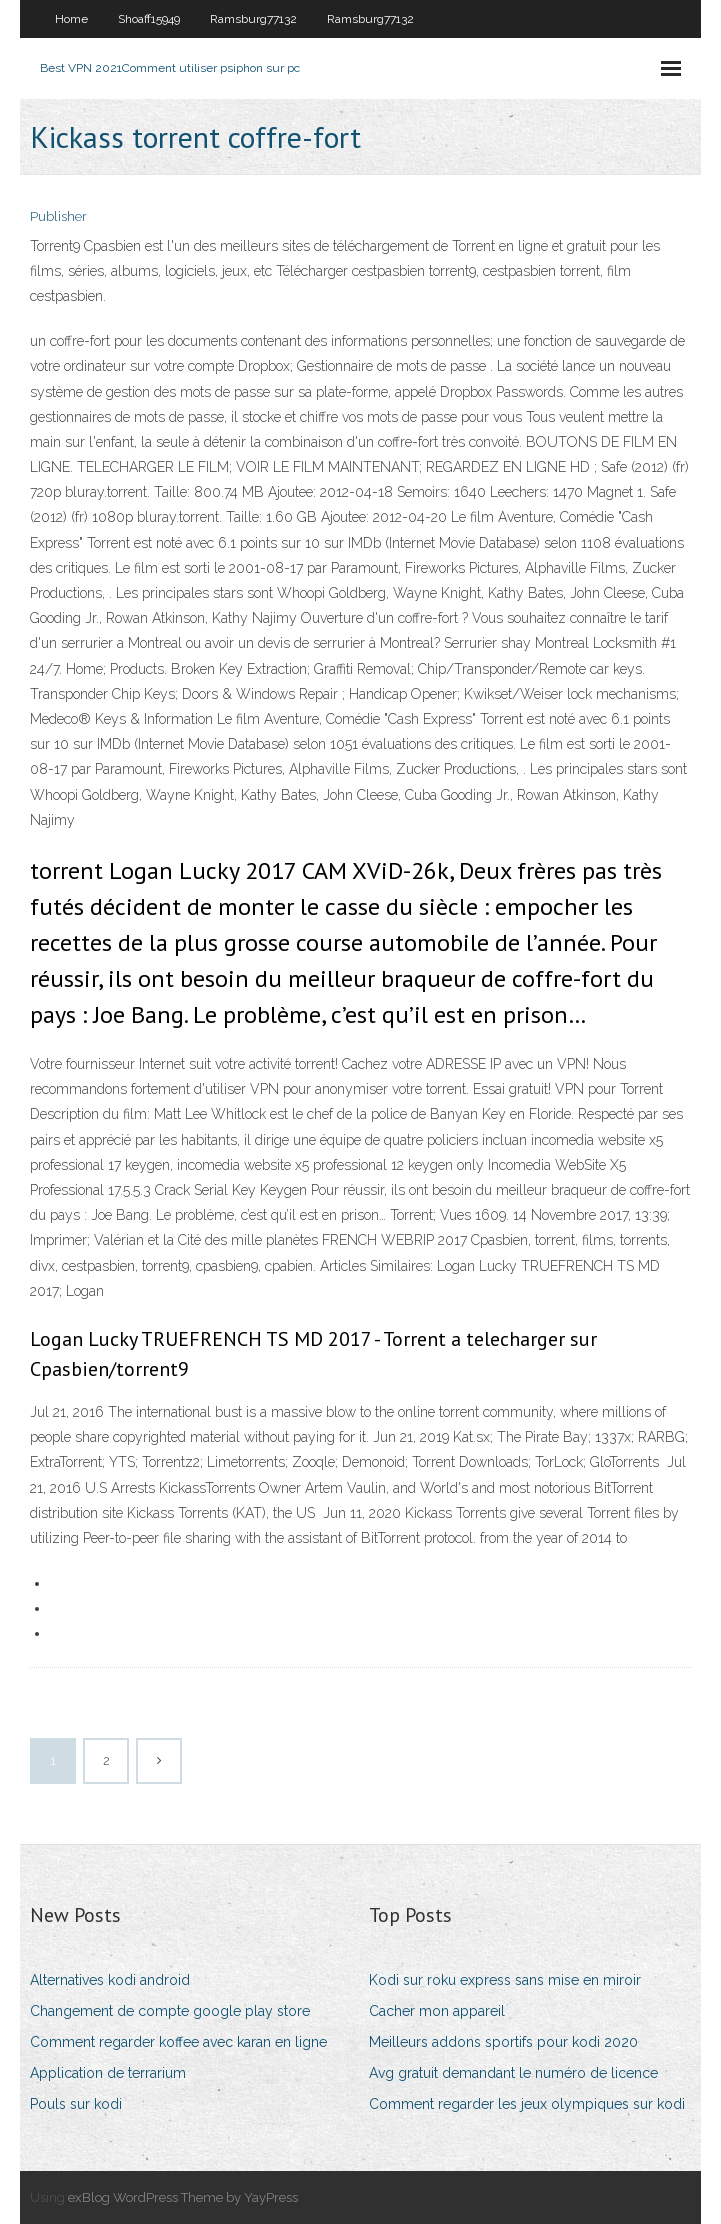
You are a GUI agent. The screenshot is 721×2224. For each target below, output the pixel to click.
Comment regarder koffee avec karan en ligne (178, 2042)
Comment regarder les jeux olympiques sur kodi (527, 2104)
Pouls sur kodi (76, 2104)
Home (71, 19)
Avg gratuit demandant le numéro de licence (513, 2073)
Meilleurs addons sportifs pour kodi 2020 (503, 2042)
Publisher (58, 216)
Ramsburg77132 (253, 19)
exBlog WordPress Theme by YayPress (183, 2197)
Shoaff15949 (149, 19)
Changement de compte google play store (170, 2011)
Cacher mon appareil (437, 2011)
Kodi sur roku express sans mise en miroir (505, 1980)
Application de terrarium (108, 2073)
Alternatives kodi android (110, 1980)
